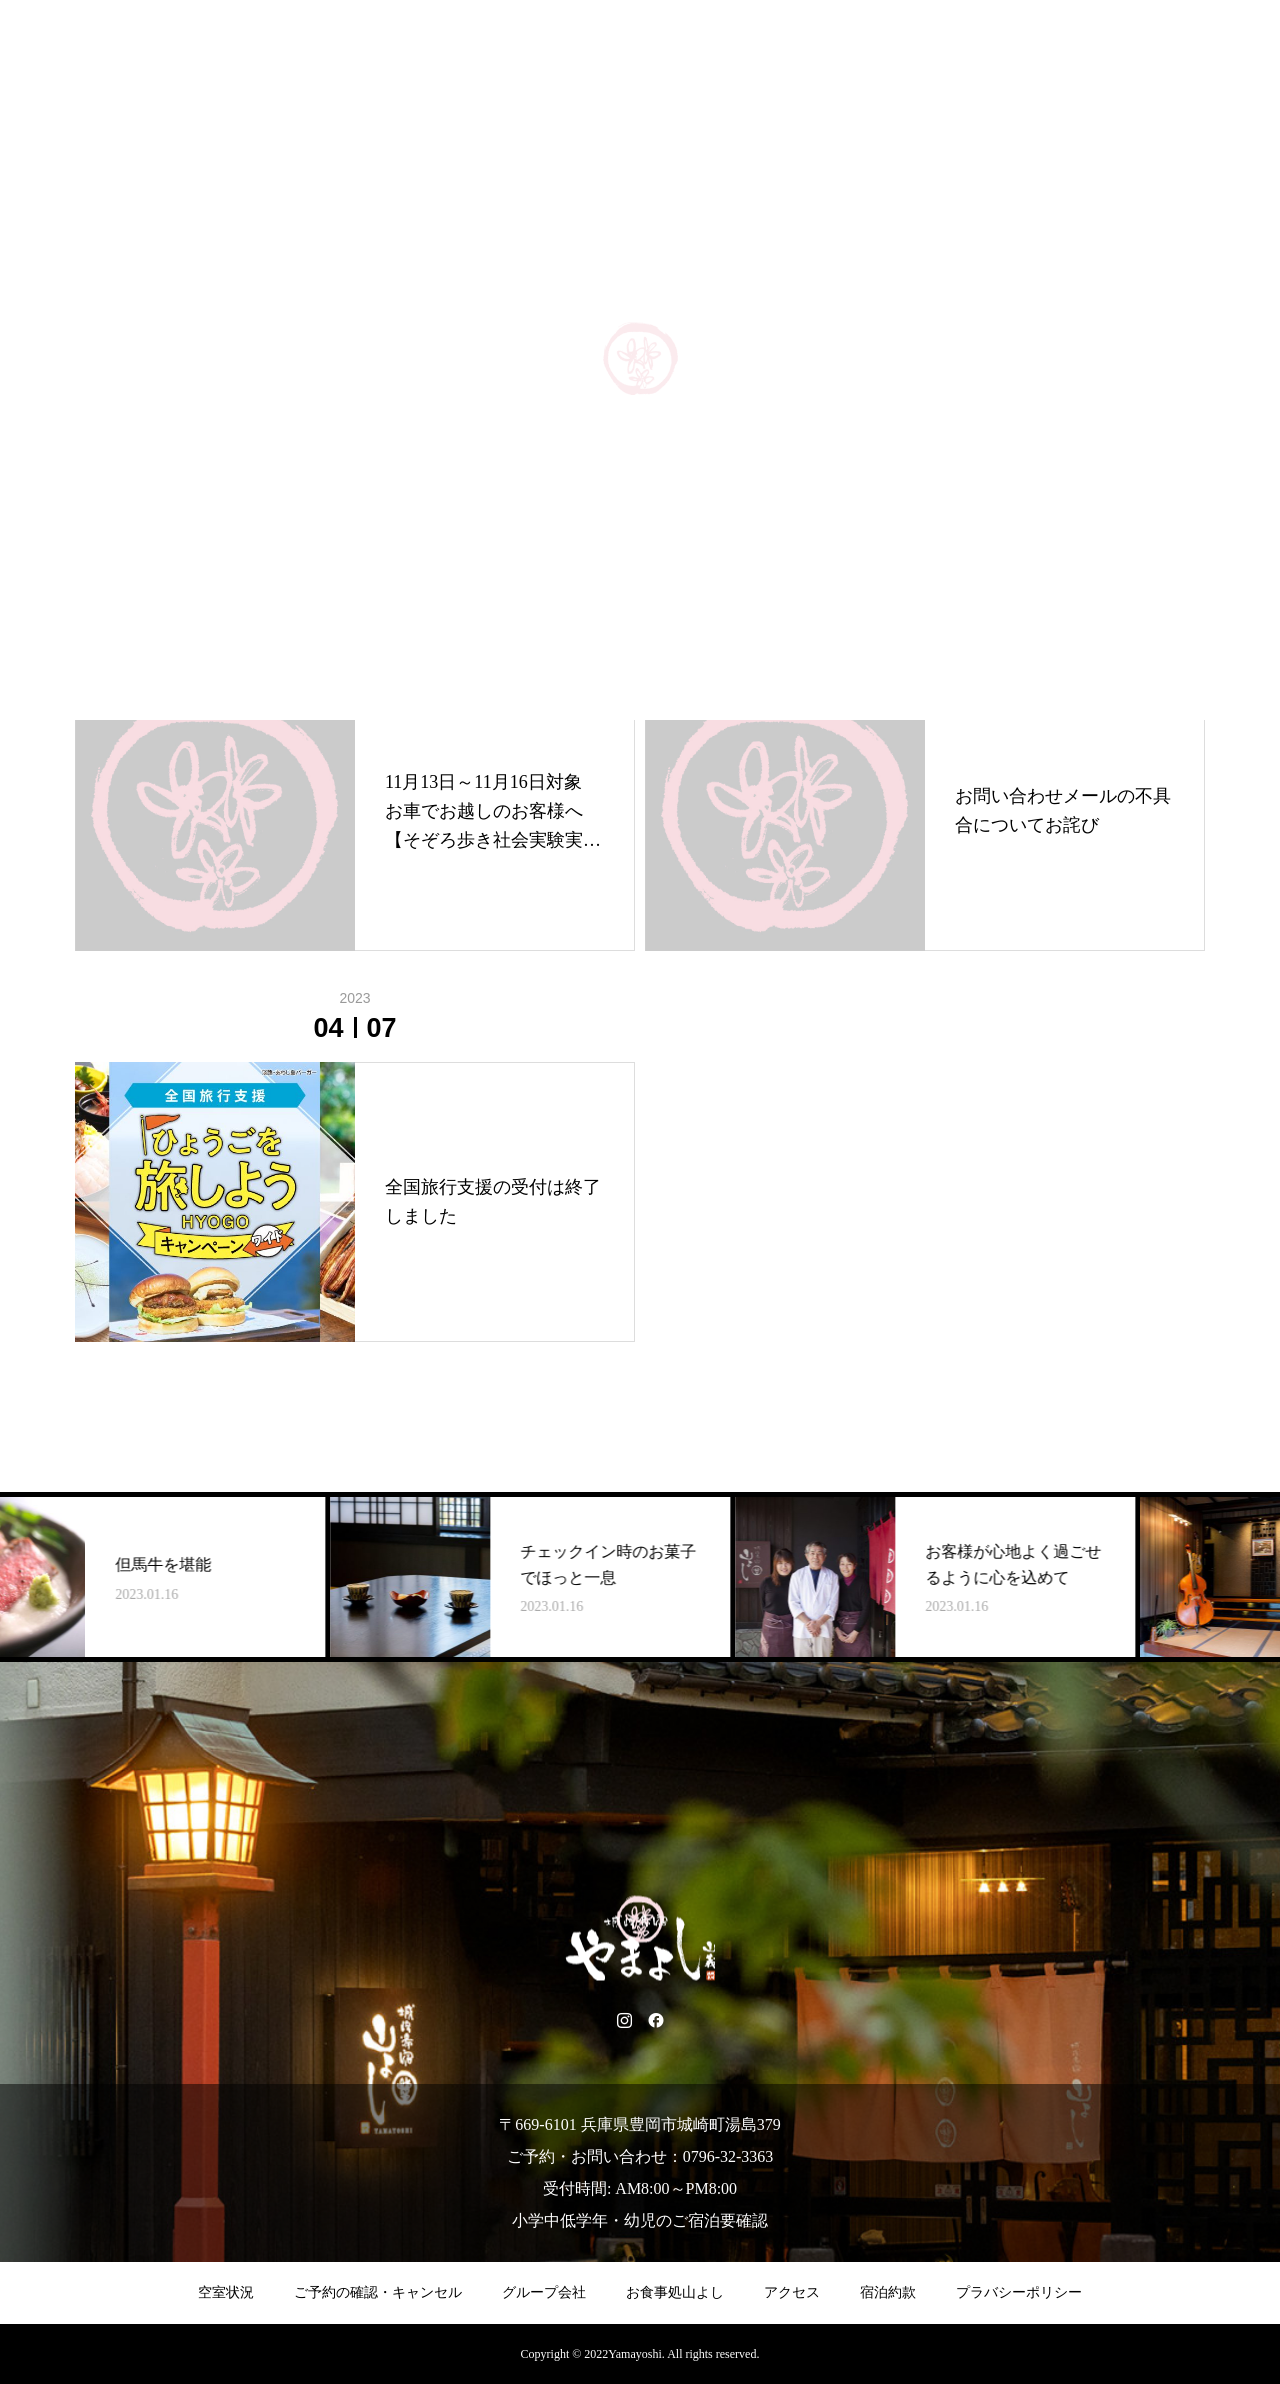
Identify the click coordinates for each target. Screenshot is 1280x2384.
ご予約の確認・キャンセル (378, 2292)
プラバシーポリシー (1019, 2292)
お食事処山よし (675, 2292)
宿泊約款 (888, 2292)
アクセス (792, 2292)
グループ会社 (544, 2292)
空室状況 (226, 2292)
